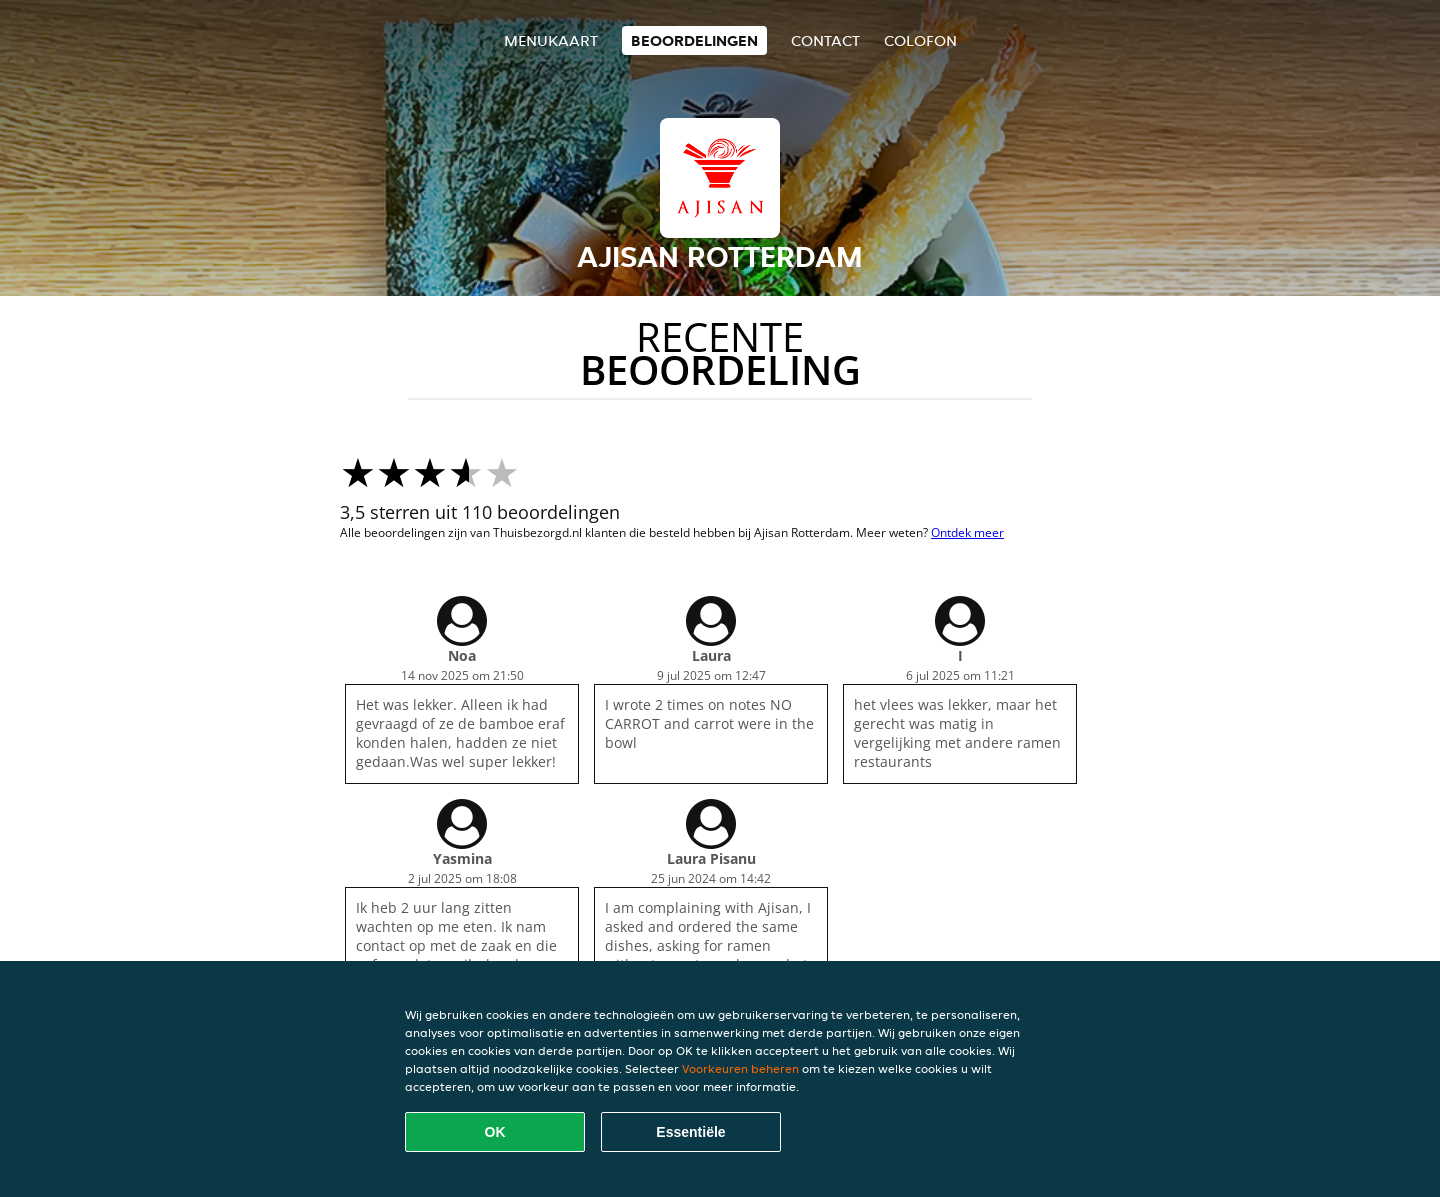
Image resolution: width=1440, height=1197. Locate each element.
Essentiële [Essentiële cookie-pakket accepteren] (690, 1132)
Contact (825, 40)
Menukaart (551, 40)
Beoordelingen (694, 40)
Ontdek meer (967, 532)
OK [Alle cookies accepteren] (495, 1132)
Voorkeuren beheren (740, 1068)
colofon (920, 40)
